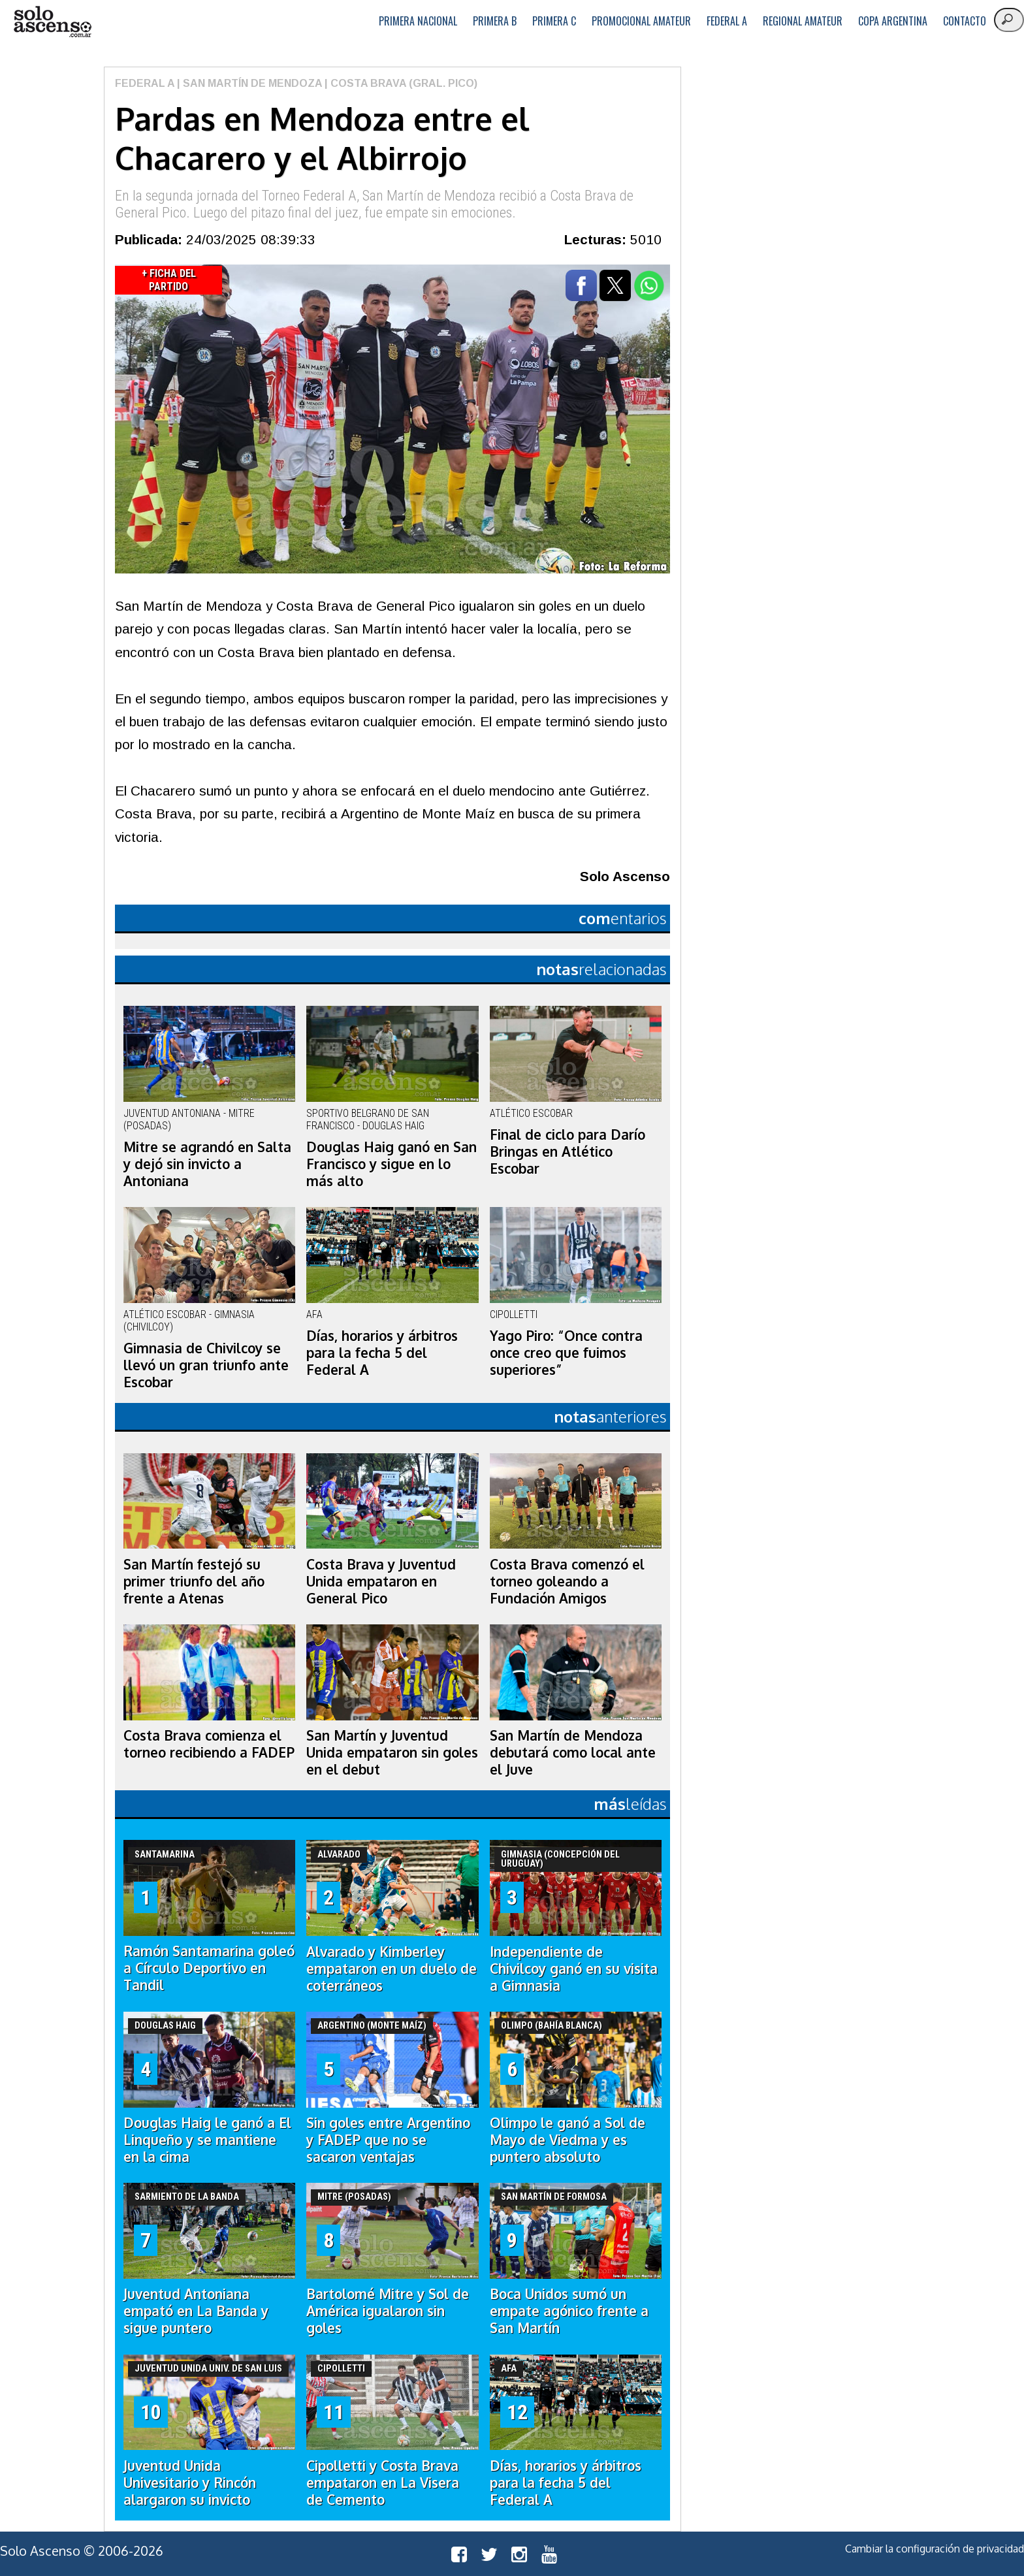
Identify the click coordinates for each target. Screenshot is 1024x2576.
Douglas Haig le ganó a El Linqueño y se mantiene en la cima (207, 2139)
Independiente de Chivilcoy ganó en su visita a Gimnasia (574, 1968)
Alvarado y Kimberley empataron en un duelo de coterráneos (391, 1968)
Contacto (964, 21)
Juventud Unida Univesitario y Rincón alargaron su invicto (189, 2482)
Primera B (495, 21)
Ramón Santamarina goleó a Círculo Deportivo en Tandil (209, 1967)
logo (52, 22)
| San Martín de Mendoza (248, 83)
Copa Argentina (892, 21)
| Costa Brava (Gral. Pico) (399, 83)
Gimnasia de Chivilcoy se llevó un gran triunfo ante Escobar (206, 1365)
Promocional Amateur (641, 21)
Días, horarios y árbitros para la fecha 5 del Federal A (382, 1352)
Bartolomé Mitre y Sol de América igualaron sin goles (387, 2310)
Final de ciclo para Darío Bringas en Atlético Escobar (567, 1151)
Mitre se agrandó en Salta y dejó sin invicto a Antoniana (207, 1163)
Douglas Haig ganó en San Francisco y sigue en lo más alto (391, 1163)
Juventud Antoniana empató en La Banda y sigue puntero (195, 2310)
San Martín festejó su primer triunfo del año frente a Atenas (193, 1581)
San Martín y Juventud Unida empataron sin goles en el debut (392, 1752)
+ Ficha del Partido (169, 280)
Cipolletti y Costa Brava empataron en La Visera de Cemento (382, 2482)
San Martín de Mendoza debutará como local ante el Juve (573, 1752)
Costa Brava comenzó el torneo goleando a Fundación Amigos (567, 1581)
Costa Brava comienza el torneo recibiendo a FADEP (209, 1744)
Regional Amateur (802, 21)
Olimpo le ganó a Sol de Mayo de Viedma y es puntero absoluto (567, 2139)
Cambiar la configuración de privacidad (934, 2548)
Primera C (554, 21)
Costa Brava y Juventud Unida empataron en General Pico (381, 1581)
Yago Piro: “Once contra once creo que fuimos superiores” (566, 1352)
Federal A (727, 21)
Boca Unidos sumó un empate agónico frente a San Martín (569, 2310)
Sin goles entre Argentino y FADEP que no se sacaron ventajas (388, 2139)
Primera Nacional (418, 21)
